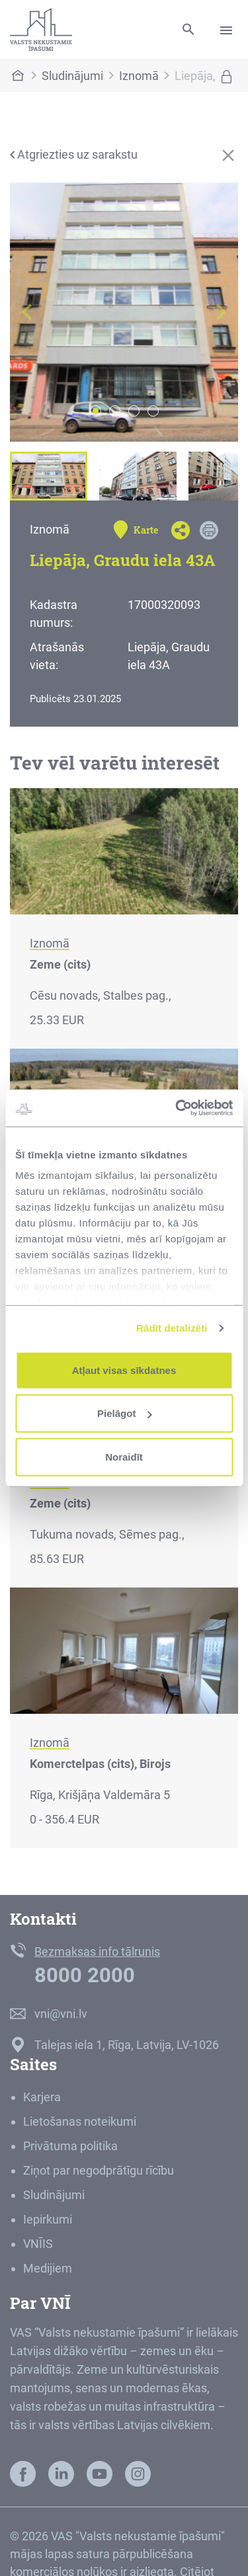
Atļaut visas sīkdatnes (124, 1369)
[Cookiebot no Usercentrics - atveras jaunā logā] (176, 1108)
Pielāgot (124, 1413)
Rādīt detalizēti (171, 1328)
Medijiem (47, 2268)
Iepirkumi (47, 2219)
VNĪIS (38, 2244)
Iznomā (139, 76)
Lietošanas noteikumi (79, 2121)
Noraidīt (124, 1456)
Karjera (42, 2097)
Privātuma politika (70, 2146)
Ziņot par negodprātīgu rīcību (98, 2170)
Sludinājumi (72, 76)
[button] (27, 312)
